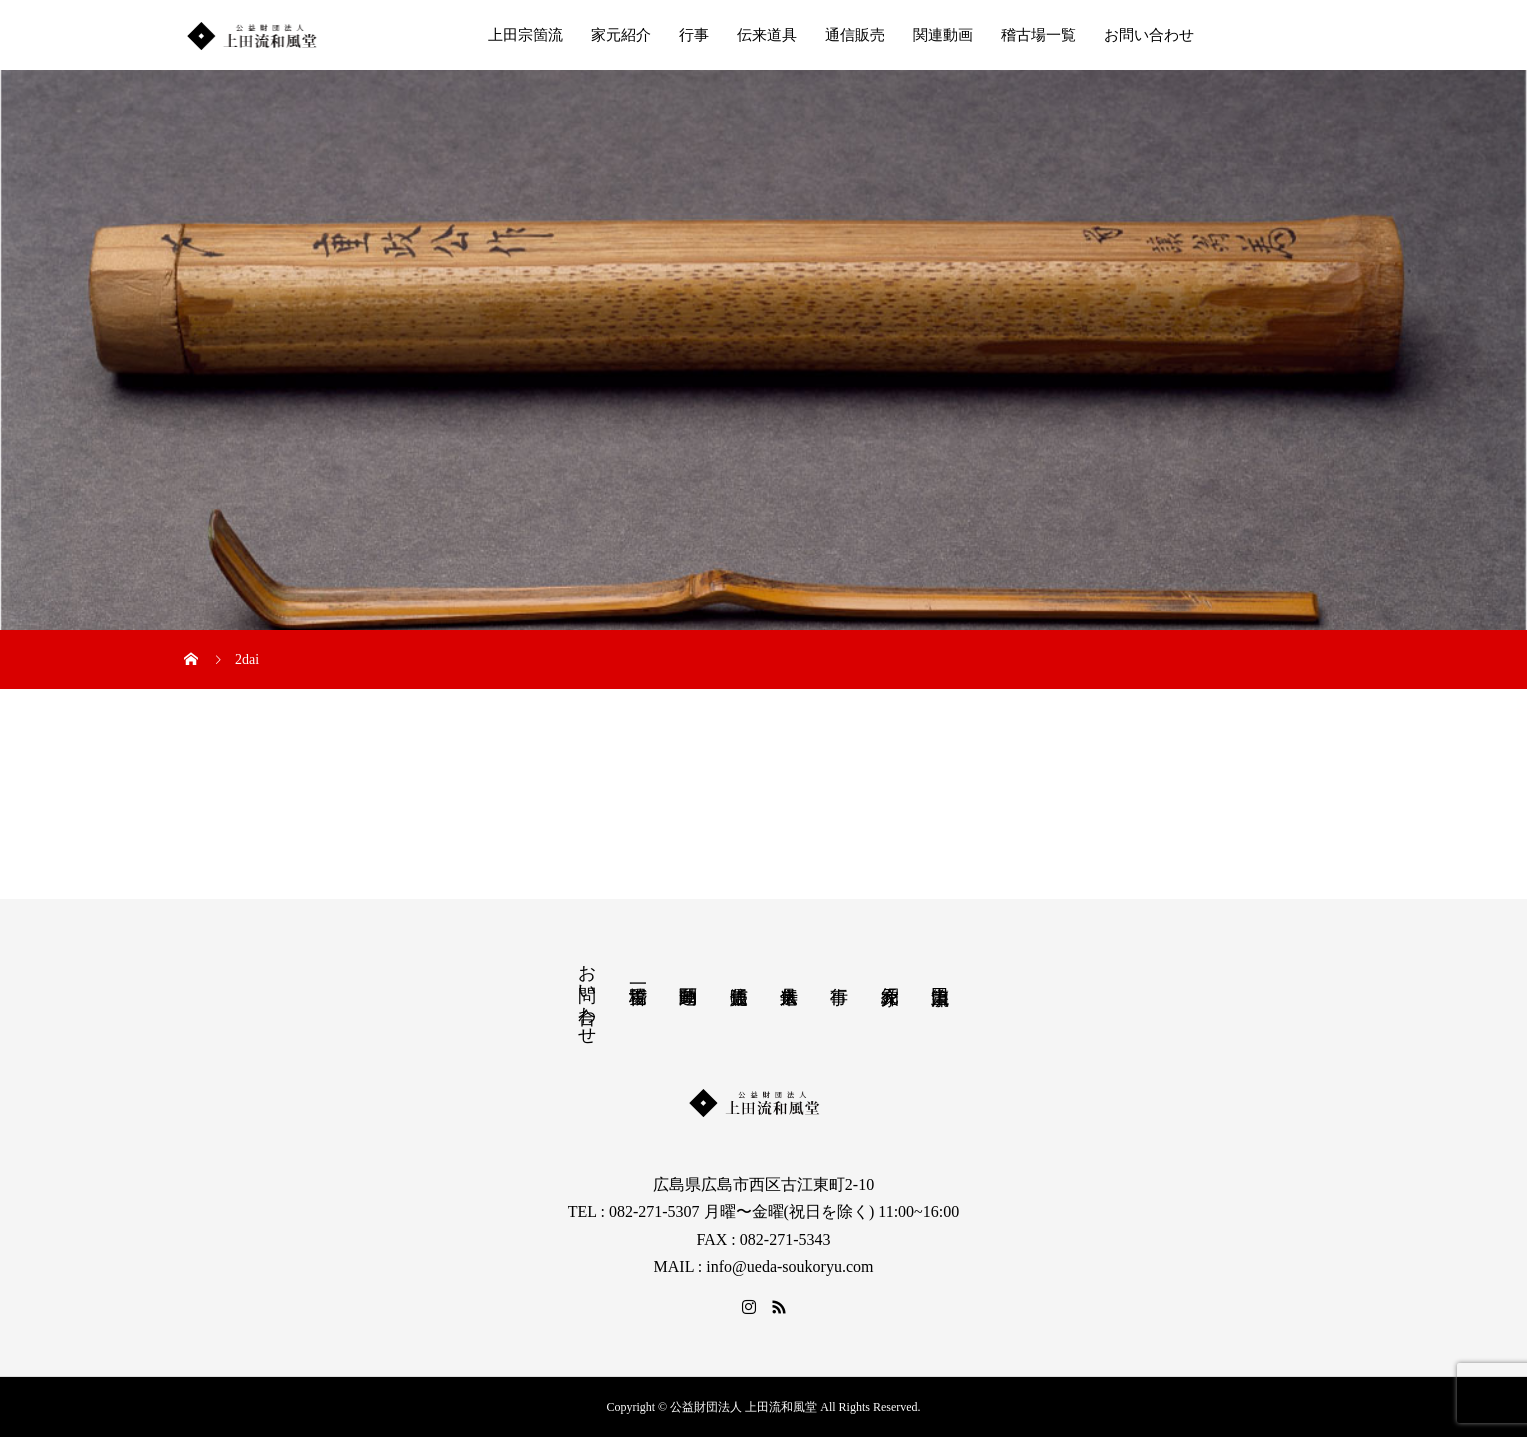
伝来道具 (767, 35)
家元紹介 (621, 35)
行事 (694, 35)
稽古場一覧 (1038, 35)
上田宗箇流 (525, 35)
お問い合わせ (1149, 35)
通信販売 (855, 35)
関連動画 (943, 35)
